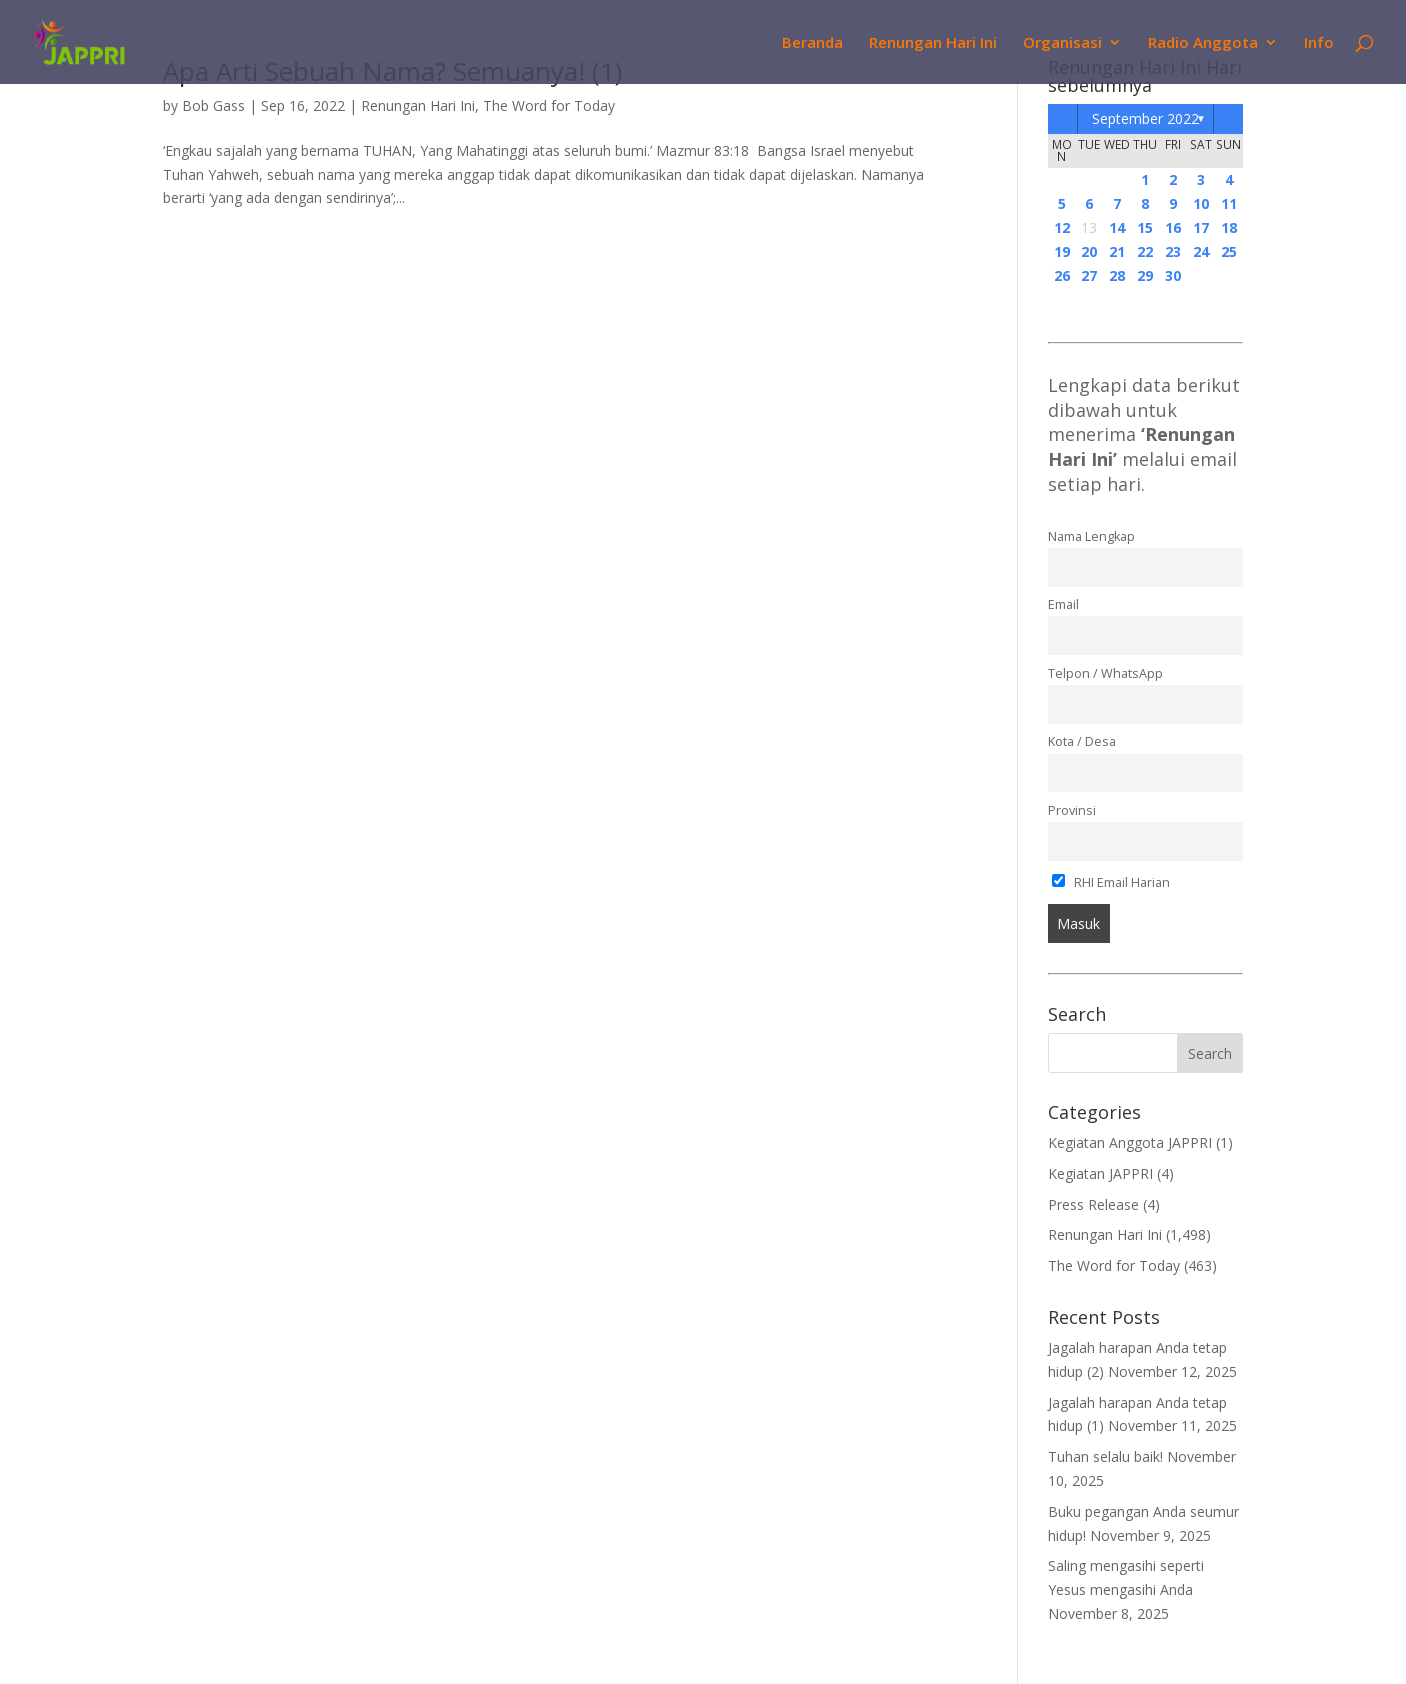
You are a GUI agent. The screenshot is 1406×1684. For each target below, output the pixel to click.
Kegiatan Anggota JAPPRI (1130, 1142)
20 (1089, 251)
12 (1062, 227)
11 (1229, 203)
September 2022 (1145, 118)
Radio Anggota (1203, 43)
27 (1089, 275)
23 (1173, 251)
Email (1063, 604)
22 (1145, 251)
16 (1173, 227)
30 (1173, 275)
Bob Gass (213, 105)
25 (1229, 251)
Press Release (1093, 1204)
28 (1117, 275)
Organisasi (1062, 43)
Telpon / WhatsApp (1105, 673)
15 (1145, 227)
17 (1201, 227)
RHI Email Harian (1111, 882)
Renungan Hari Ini (933, 43)
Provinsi (1072, 810)
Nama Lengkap (1091, 536)
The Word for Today (549, 105)
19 (1062, 251)
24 (1201, 251)
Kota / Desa (1082, 741)
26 (1062, 275)
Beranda (812, 43)
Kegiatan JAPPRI (1100, 1173)
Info (1319, 43)
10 (1201, 203)
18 (1229, 227)
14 (1117, 227)
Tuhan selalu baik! (1105, 1456)
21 (1117, 251)
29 (1145, 275)
